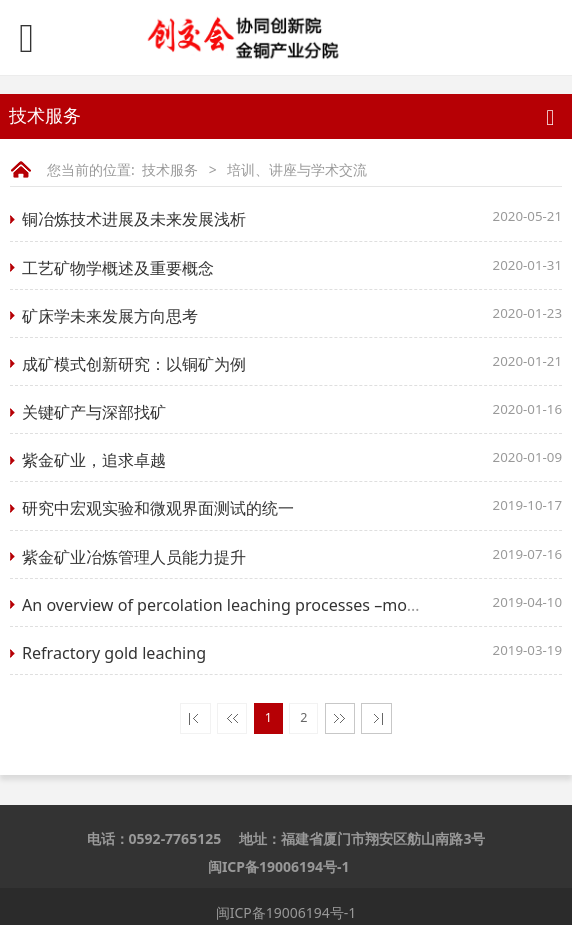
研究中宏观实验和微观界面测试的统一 (158, 508)
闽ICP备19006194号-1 (279, 866)
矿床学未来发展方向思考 (110, 316)
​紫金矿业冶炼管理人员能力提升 (134, 557)
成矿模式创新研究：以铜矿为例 (134, 364)
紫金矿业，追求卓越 (94, 460)
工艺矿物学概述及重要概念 (118, 268)
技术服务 (170, 169)
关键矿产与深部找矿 (94, 412)
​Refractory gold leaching (114, 653)
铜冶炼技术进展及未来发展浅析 (134, 219)
